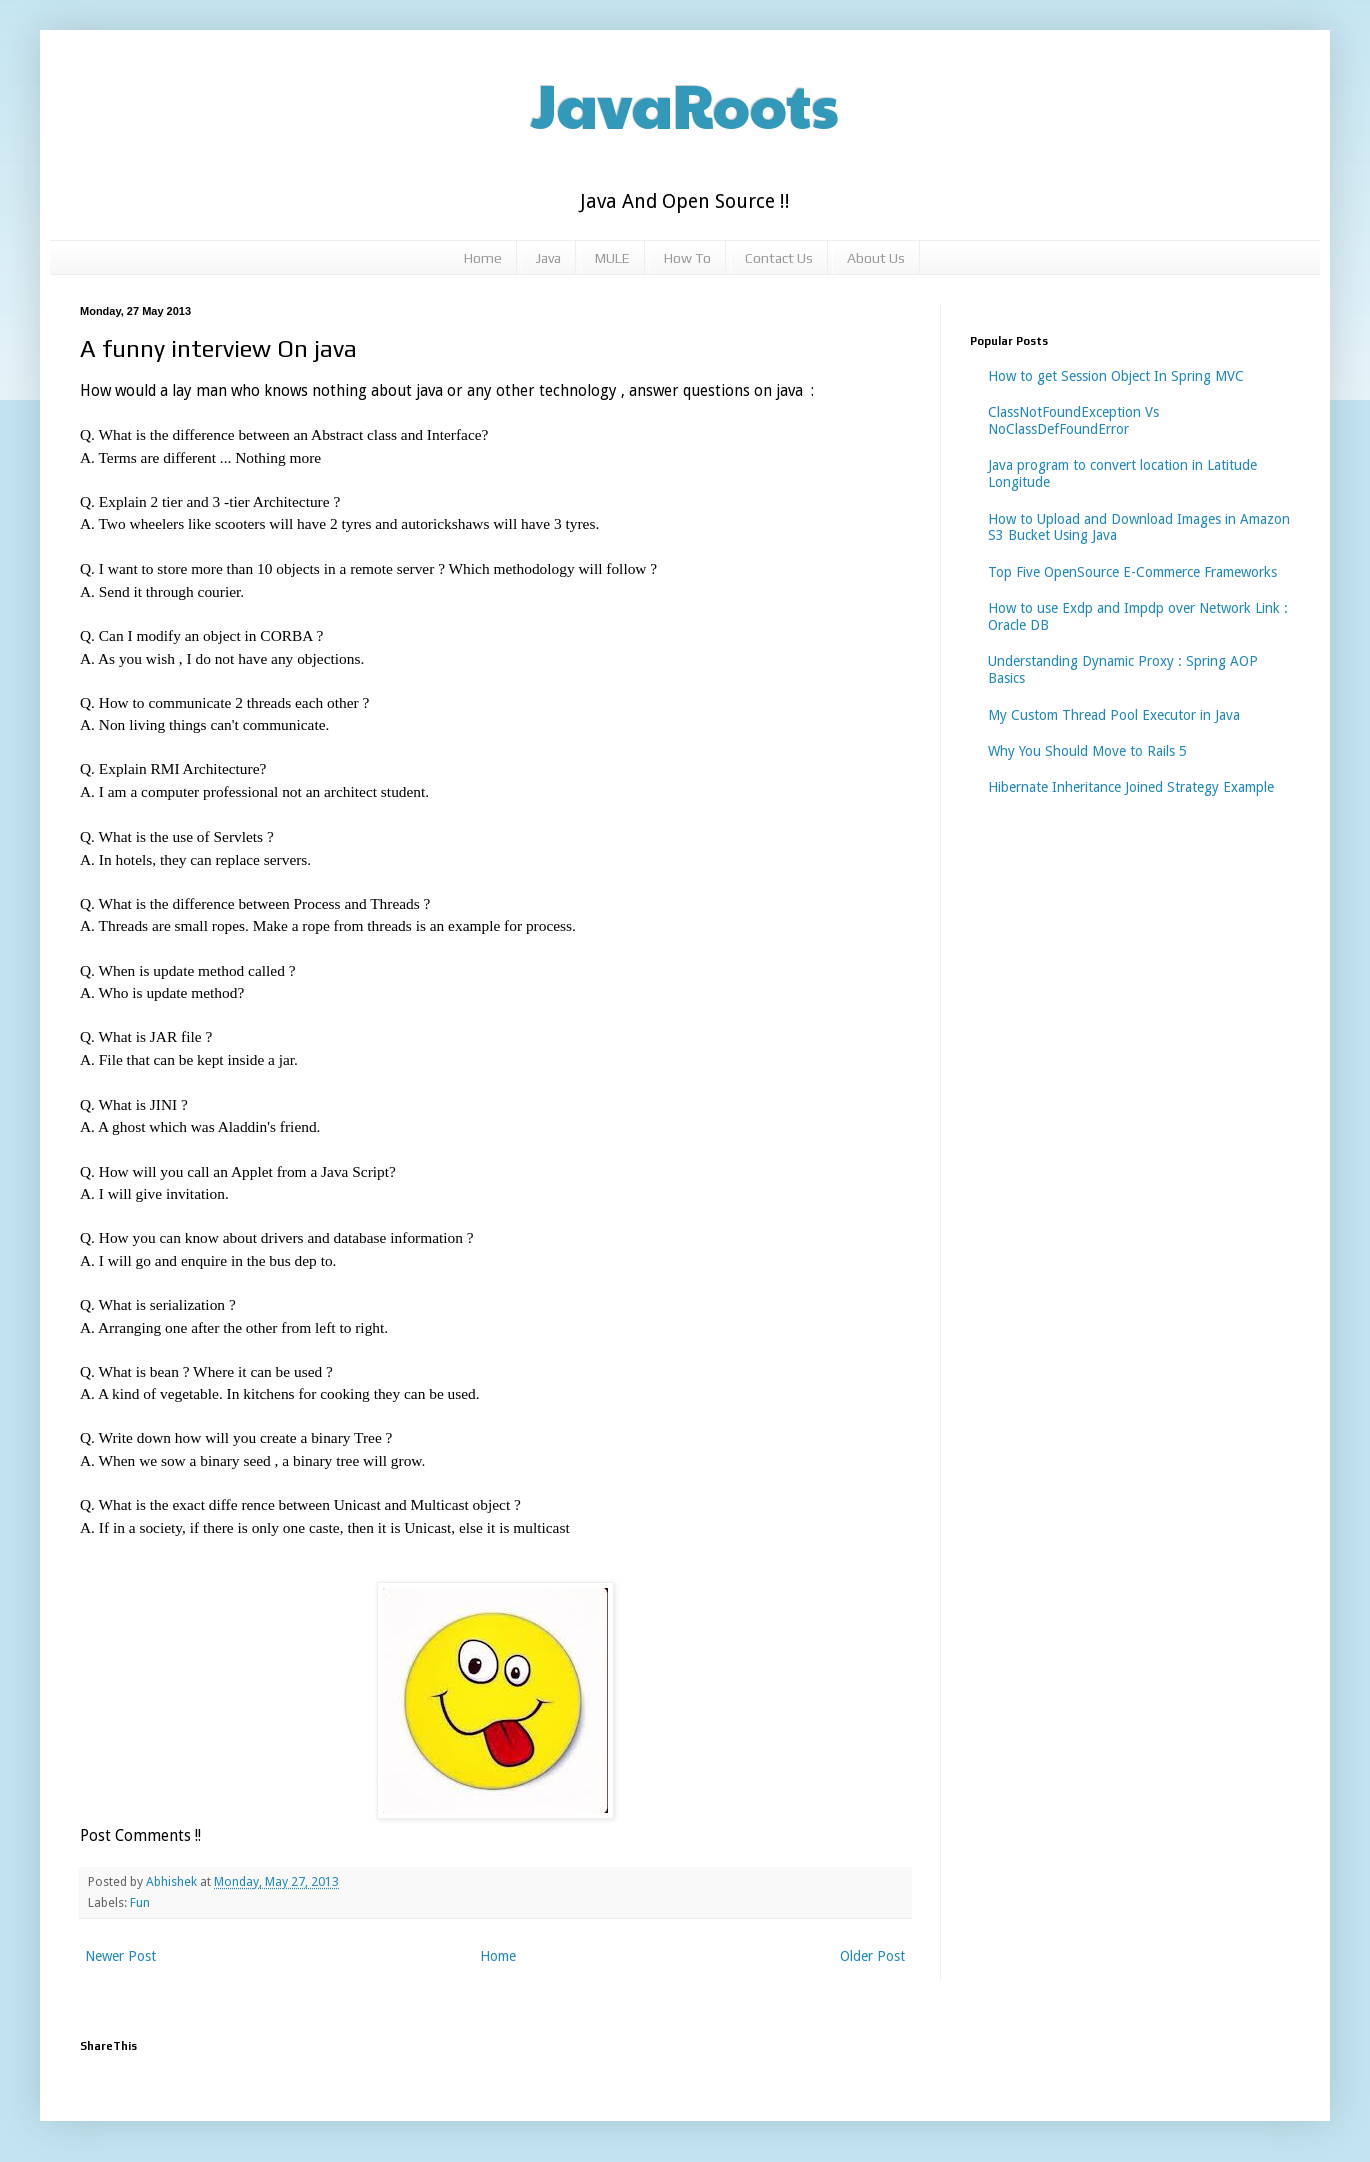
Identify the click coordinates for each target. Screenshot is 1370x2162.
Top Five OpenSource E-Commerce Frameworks (1132, 572)
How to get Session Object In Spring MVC (1116, 376)
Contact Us (779, 258)
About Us (876, 258)
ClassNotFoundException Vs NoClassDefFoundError (1073, 420)
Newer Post (120, 1956)
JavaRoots (685, 104)
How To (687, 258)
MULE (612, 258)
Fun (140, 1902)
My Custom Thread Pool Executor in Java (1114, 715)
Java (548, 258)
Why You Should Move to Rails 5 (1087, 751)
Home (483, 258)
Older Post (872, 1956)
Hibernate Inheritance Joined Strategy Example (1131, 787)
